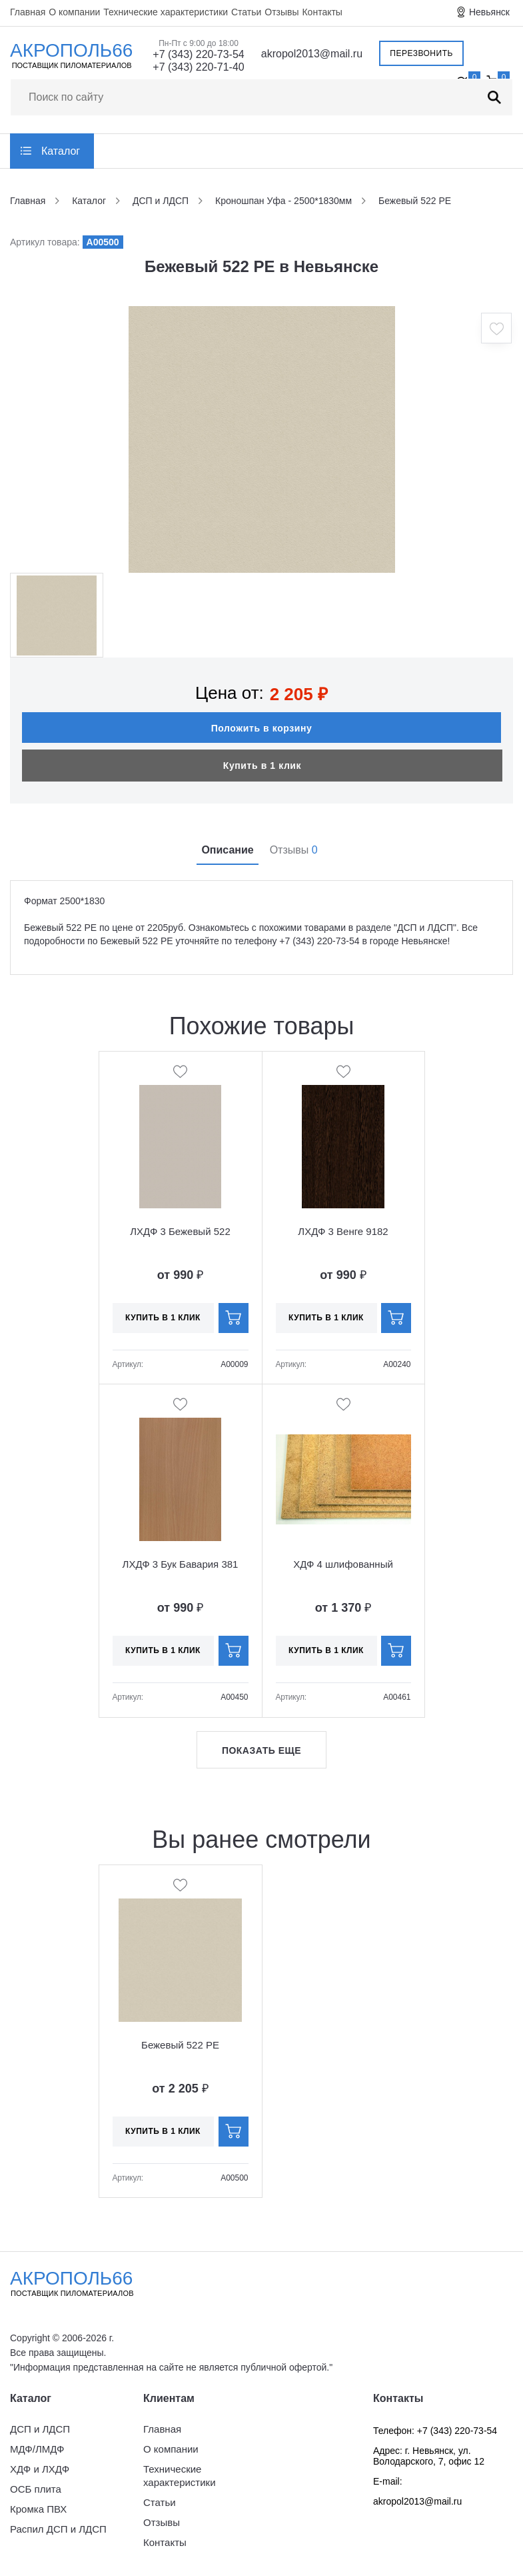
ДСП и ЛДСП (40, 2429)
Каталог (60, 151)
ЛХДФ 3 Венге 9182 (343, 1231)
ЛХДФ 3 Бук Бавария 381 (181, 1564)
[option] (261, 439)
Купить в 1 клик (262, 765)
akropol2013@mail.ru (311, 53)
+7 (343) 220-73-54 (198, 54)
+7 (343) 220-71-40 (198, 67)
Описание (227, 850)
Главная (27, 12)
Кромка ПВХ (38, 2509)
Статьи (246, 12)
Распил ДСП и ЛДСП (58, 2529)
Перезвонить (421, 53)
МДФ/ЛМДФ (37, 2449)
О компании (74, 12)
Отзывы (281, 12)
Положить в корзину (261, 728)
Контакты (322, 12)
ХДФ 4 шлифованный (343, 1564)
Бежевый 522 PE (180, 2045)
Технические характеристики (165, 12)
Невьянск (489, 12)
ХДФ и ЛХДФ (39, 2469)
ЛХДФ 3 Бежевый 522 (180, 1231)
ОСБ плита (35, 2489)
